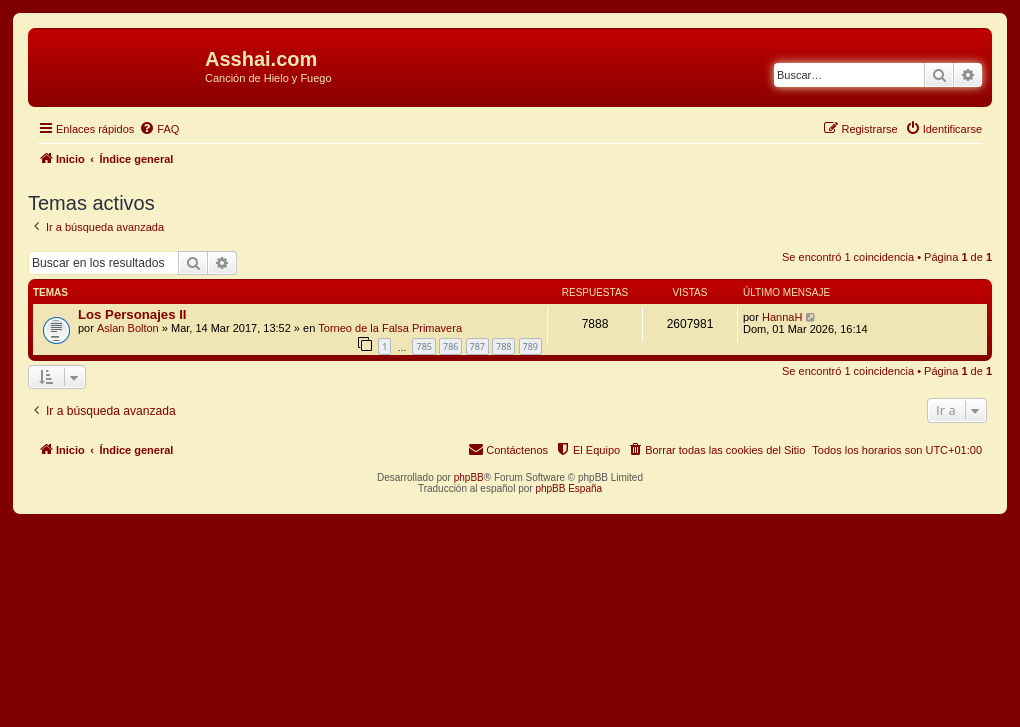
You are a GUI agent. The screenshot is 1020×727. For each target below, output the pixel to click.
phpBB (469, 477)
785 (423, 346)
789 (530, 346)
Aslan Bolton (128, 328)
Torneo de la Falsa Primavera (390, 328)
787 (477, 346)
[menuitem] (159, 129)
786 (450, 346)
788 (503, 346)
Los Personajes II (132, 314)
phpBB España (568, 488)
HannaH (782, 317)
